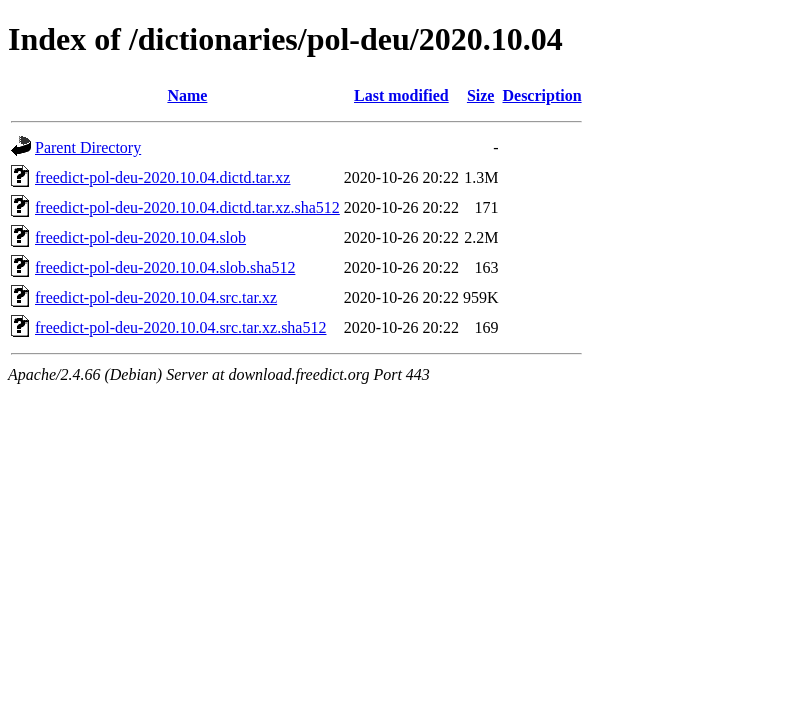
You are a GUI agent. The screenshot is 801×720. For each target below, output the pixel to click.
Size (481, 95)
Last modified (401, 95)
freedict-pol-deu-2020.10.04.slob (140, 237)
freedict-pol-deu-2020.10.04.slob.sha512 (165, 267)
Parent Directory (88, 147)
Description (541, 95)
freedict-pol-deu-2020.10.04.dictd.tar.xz (162, 177)
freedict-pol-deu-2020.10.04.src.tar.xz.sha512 (180, 327)
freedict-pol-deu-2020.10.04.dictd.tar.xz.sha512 (187, 207)
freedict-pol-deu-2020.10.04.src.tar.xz (156, 297)
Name (187, 95)
